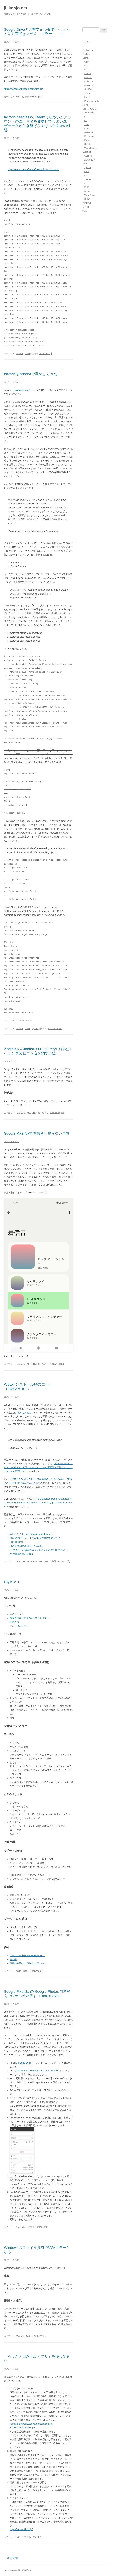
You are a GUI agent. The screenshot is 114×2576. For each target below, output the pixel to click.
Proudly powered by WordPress (17, 2570)
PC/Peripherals (30, 1561)
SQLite (87, 144)
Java (86, 124)
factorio (19, 353)
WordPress (89, 195)
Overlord (88, 156)
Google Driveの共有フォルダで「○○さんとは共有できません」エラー (37, 31)
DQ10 (18, 1971)
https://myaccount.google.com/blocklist (23, 89)
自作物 (85, 207)
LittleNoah (89, 81)
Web (18, 96)
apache (87, 167)
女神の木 (14, 1622)
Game (85, 58)
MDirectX (88, 132)
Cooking (86, 54)
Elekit (87, 97)
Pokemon (88, 85)
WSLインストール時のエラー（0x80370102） (28, 1386)
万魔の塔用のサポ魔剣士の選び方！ (28, 1963)
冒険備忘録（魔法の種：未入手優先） (29, 1618)
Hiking (85, 105)
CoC (86, 62)
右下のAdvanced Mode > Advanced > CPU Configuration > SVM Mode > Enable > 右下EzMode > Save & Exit (38, 1502)
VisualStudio (90, 148)
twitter (87, 191)
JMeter (87, 179)
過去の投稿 (11, 2558)
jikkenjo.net (15, 7)
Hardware (20, 1113)
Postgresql (89, 136)
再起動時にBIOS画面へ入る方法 (26, 1545)
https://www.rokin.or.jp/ (21, 2529)
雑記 (18, 2537)
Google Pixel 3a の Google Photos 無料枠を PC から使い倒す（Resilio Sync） (37, 1993)
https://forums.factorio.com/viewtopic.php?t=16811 (33, 169)
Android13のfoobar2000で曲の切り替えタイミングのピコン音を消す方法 (38, 1051)
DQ (86, 65)
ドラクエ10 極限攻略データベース (27, 1955)
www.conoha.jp (21, 390)
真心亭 (13, 1959)
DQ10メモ (12, 1582)
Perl (86, 183)
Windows (43, 1561)
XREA (87, 199)
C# (85, 120)
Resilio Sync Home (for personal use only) (37, 2070)
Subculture (87, 152)
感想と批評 (89, 160)
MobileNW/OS (33, 1113)
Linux (27, 353)
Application (21, 2227)
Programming (88, 112)
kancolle (88, 77)
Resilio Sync (24, 2062)
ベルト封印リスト (19, 1626)
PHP (86, 187)
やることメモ (16, 1614)
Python (35, 1028)
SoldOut (88, 89)
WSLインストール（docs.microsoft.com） (31, 1534)
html (86, 175)
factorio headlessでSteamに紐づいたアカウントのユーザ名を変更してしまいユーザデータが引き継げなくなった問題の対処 (37, 123)
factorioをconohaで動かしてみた (30, 374)
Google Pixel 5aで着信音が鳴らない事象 (36, 1133)
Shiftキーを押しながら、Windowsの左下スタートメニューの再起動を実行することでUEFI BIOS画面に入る (38, 1467)
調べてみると (24, 1412)
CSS (86, 171)
